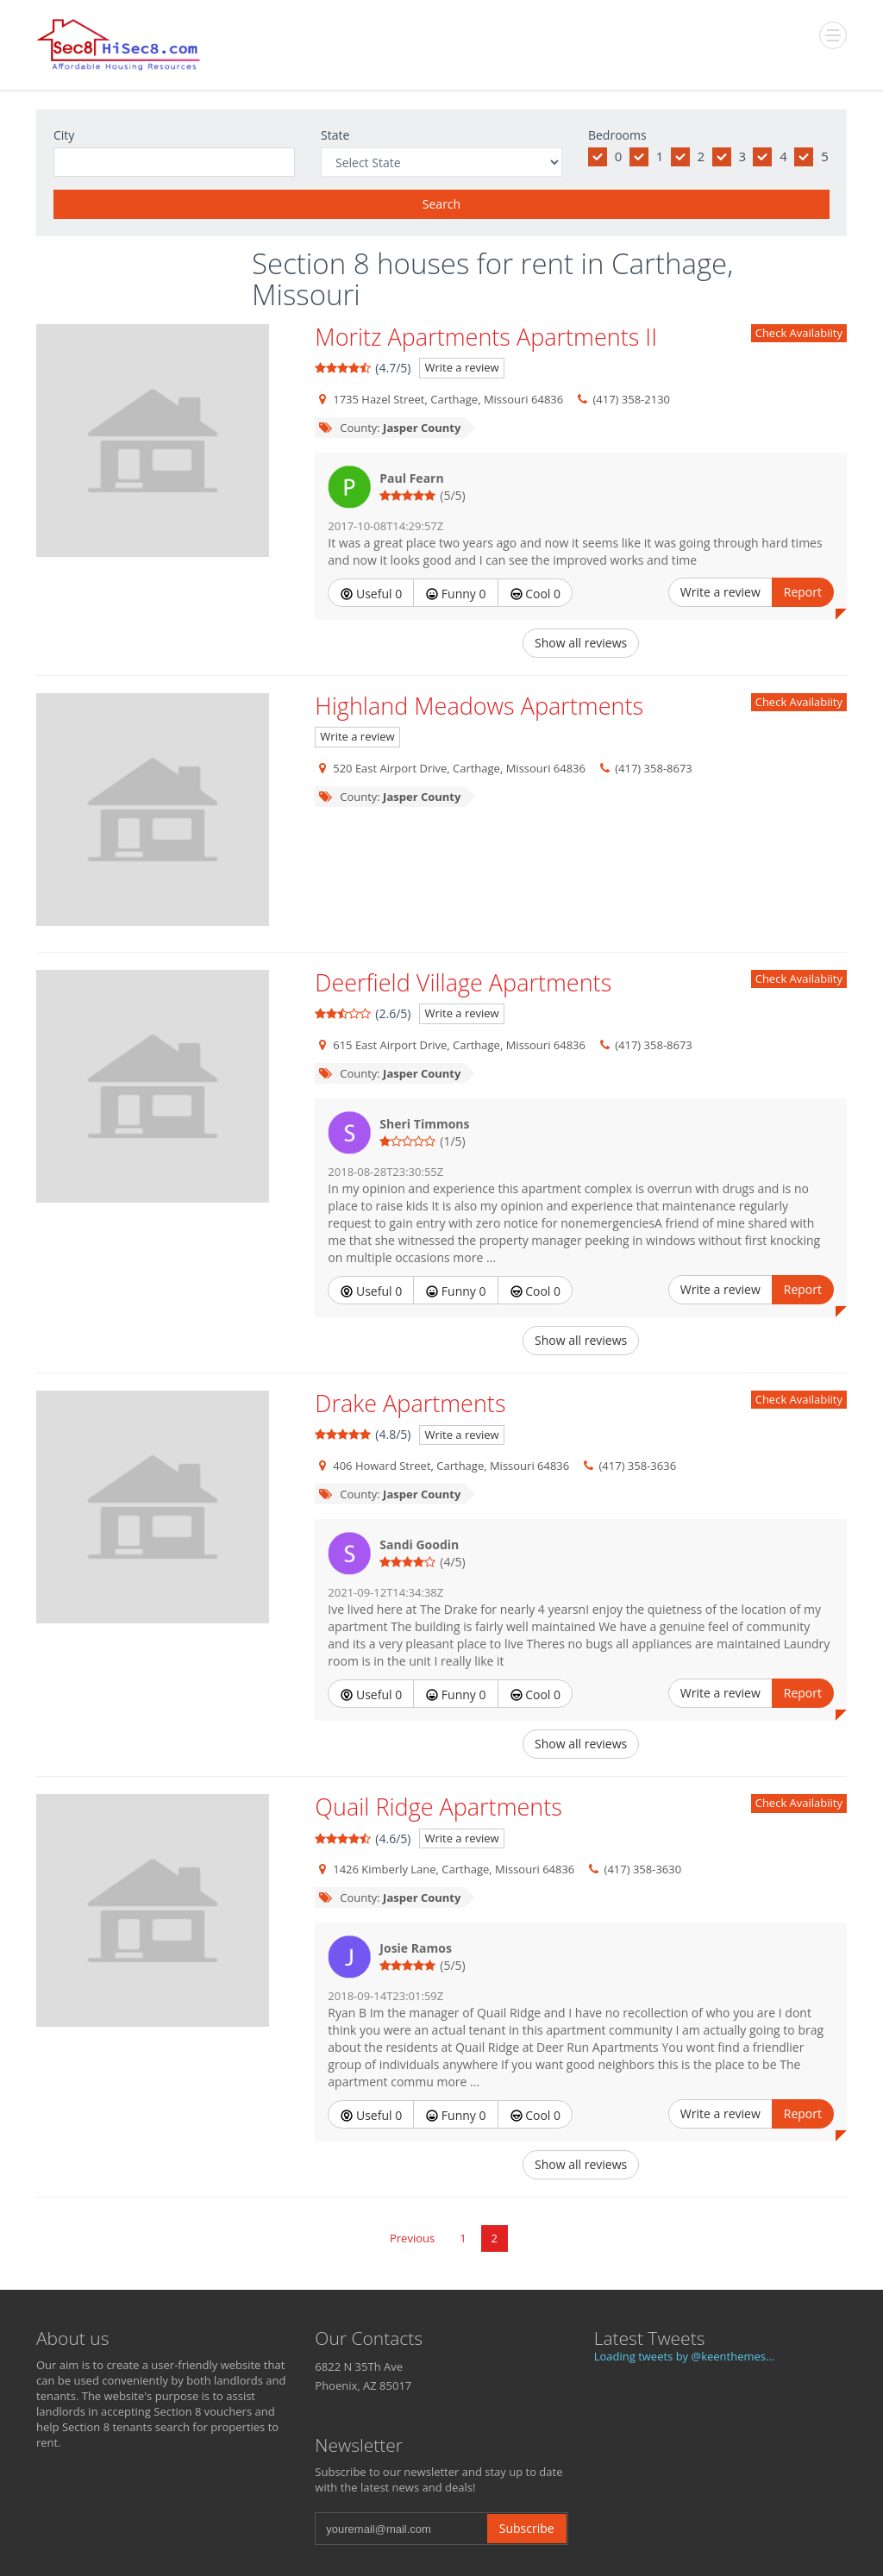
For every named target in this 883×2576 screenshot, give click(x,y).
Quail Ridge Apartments (438, 1807)
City (63, 135)
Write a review (461, 367)
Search (441, 204)
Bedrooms (617, 135)
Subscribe (526, 2528)
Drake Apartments (410, 1403)
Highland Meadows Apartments (479, 706)
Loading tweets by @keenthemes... (684, 2356)
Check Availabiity (798, 333)
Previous (412, 2238)
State (335, 135)
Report (803, 592)
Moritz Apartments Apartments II (486, 337)
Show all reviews (581, 643)
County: (388, 427)
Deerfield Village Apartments (463, 982)
